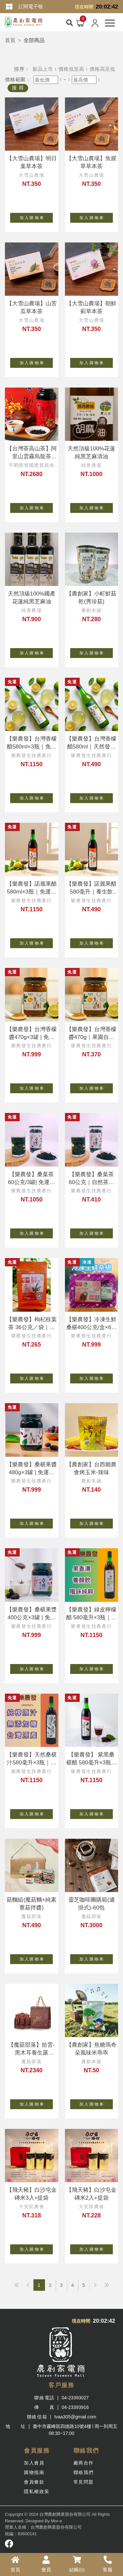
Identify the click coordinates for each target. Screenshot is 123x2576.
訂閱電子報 (30, 6)
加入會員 (34, 2462)
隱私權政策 (37, 2491)
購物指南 (34, 2472)
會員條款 (34, 2482)
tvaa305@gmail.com (75, 2416)
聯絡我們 (83, 2472)
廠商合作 (83, 2462)
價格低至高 (71, 69)
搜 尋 (18, 87)
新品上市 (42, 69)
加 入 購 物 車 (36, 216)
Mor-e (56, 2520)
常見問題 (83, 2482)
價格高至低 (102, 69)
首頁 (10, 40)
